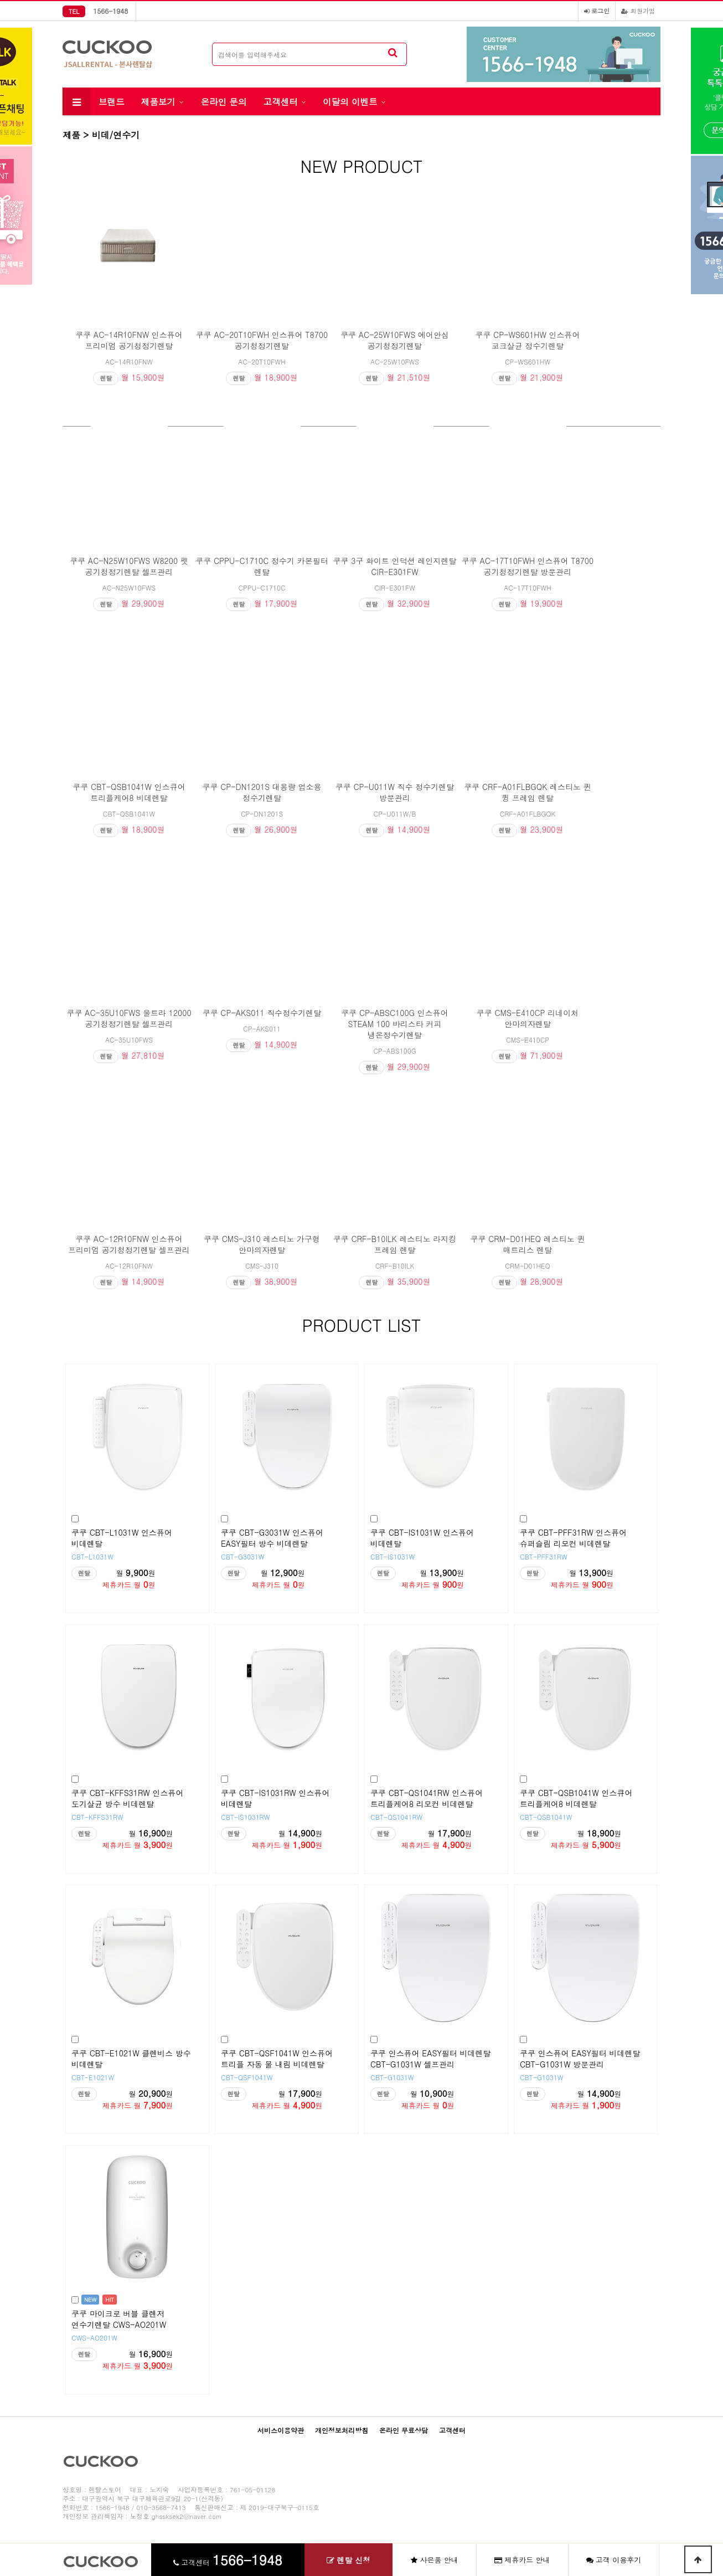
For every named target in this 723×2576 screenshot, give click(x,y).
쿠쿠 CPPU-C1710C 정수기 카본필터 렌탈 (261, 566)
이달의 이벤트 (350, 101)
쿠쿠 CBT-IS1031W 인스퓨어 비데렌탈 (422, 1538)
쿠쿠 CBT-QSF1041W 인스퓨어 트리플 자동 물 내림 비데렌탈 (277, 2059)
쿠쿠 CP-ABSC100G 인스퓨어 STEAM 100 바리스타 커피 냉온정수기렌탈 (394, 1023)
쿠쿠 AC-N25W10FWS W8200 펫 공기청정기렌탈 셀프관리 (129, 566)
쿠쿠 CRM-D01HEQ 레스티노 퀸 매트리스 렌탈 (528, 1244)
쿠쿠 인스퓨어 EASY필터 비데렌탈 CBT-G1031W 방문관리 (580, 2059)
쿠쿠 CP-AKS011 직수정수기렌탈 (262, 1012)
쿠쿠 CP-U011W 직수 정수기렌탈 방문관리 (395, 792)
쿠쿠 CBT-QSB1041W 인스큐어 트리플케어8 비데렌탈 (129, 792)
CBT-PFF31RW (543, 1556)
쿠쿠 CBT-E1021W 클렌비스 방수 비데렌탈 (131, 2059)
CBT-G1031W (392, 2077)
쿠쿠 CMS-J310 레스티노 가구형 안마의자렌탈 (262, 1244)
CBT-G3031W (243, 1556)
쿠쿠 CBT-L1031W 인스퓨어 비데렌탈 (121, 1538)
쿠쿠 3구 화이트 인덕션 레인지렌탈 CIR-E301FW (395, 566)
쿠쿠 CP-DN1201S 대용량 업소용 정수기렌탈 (262, 792)
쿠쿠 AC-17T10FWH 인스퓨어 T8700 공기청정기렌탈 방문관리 (527, 566)
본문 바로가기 (0, 0)
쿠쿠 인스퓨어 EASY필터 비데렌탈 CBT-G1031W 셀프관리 (430, 2059)
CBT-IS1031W (392, 1556)
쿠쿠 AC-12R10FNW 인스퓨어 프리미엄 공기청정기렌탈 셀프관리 (128, 1244)
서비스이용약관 (280, 2430)
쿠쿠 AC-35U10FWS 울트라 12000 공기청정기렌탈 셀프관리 (128, 1018)
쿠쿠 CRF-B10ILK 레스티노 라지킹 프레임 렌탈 (394, 1244)
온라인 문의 (223, 101)
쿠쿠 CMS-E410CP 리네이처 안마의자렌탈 (528, 1018)
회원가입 (638, 10)
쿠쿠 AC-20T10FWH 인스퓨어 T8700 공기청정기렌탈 (262, 340)
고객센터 (281, 101)
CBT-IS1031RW (245, 1816)
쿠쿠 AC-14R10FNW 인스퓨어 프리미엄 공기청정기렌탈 (129, 340)
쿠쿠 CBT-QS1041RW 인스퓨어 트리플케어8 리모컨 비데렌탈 (426, 1798)
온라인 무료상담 (403, 2430)
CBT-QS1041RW (396, 1816)
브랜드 (112, 101)
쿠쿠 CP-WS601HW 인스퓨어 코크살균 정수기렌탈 (527, 340)
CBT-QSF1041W (246, 2077)
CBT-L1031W (92, 1556)
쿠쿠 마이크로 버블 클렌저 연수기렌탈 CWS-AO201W (118, 2319)
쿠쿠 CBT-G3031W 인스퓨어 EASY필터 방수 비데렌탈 (272, 1538)
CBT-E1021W (92, 2077)
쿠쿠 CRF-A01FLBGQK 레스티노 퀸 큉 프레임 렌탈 (527, 792)
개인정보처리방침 (341, 2430)
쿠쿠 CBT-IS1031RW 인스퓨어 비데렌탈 (275, 1798)
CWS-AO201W (94, 2337)
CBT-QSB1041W (546, 1816)
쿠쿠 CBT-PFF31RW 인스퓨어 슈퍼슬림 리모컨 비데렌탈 (573, 1538)
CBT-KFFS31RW (97, 1816)
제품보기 (158, 101)
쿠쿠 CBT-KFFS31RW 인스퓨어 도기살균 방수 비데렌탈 (127, 1798)
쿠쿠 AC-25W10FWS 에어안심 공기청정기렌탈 (394, 340)
